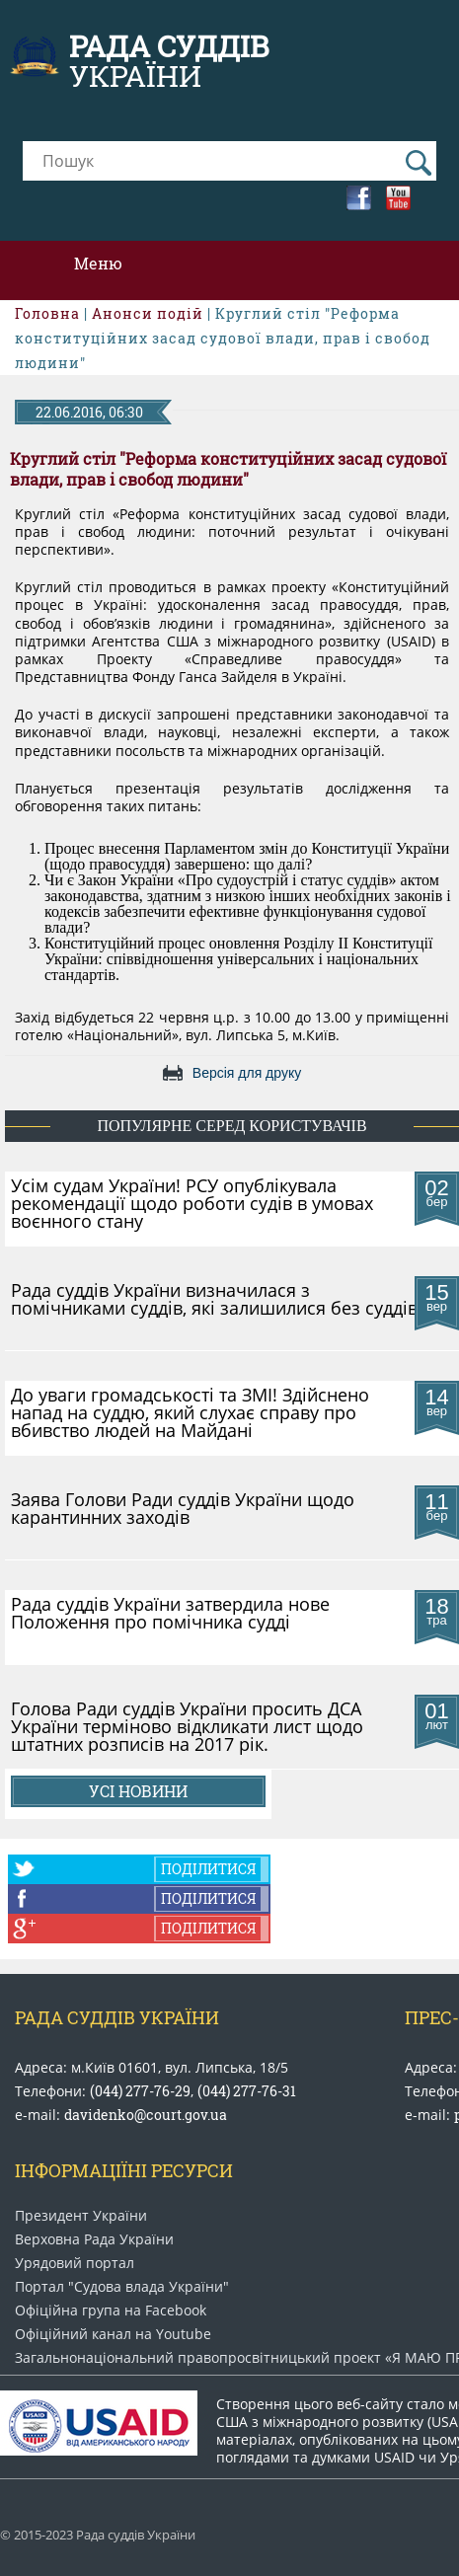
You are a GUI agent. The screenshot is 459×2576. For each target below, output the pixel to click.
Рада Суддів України (117, 2017)
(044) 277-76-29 (140, 2091)
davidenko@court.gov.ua (145, 2114)
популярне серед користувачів (231, 1125)
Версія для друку (246, 1073)
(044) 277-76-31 (246, 2091)
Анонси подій (147, 313)
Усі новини (138, 1790)
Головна (47, 313)
